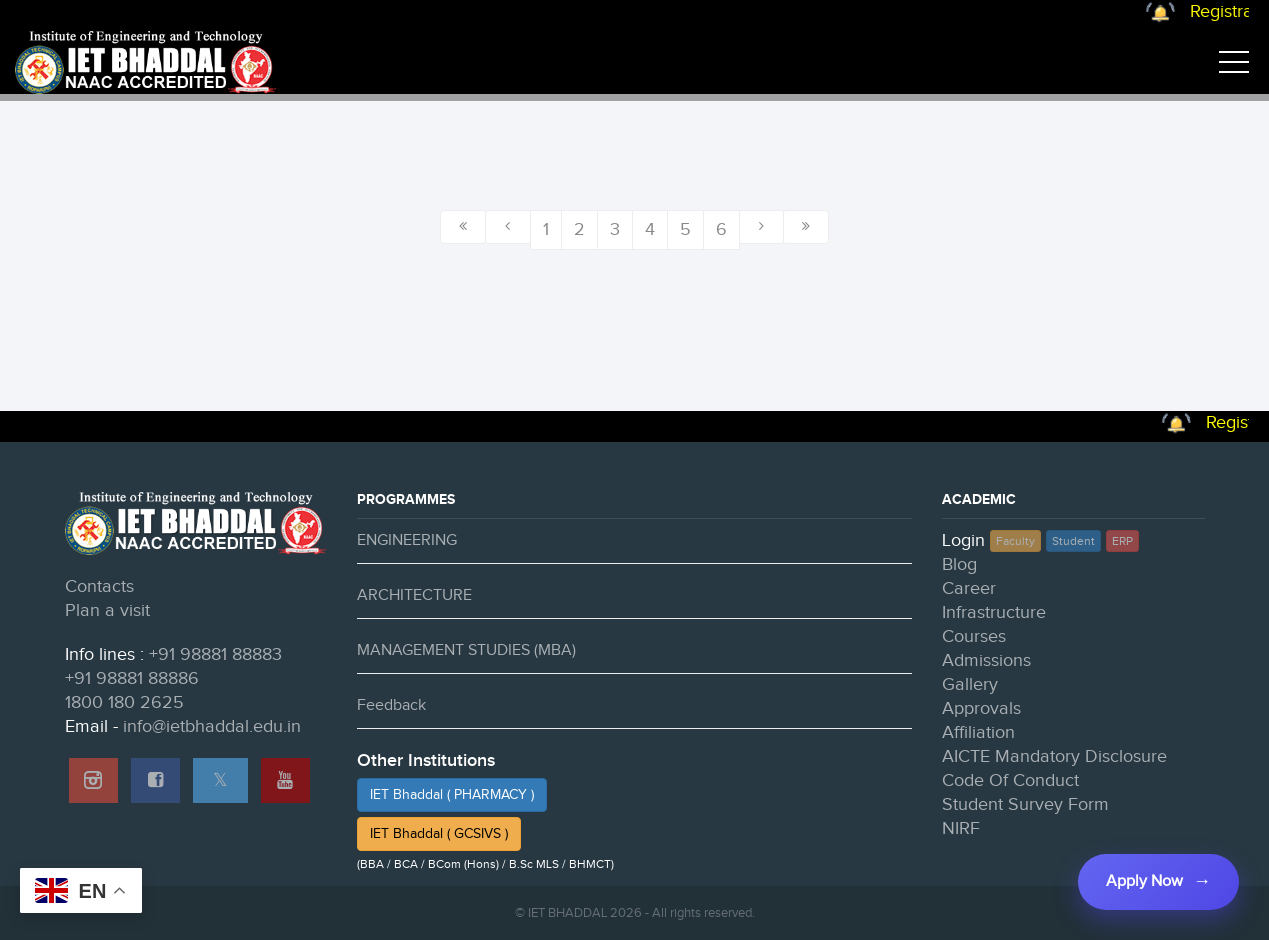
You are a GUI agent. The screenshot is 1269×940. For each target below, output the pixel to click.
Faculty (1015, 541)
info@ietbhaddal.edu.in (212, 726)
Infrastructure (994, 612)
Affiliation (978, 732)
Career (969, 588)
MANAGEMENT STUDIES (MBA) (466, 650)
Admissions (986, 660)
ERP (1122, 541)
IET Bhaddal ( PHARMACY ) (452, 795)
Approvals (981, 708)
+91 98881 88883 (215, 654)
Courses (974, 636)
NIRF (961, 828)
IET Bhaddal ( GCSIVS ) (439, 834)
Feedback (391, 705)
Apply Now (1144, 881)
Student (1073, 541)
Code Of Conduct (1010, 780)
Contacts (99, 586)
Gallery (970, 684)
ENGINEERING (407, 540)
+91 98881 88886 (132, 678)
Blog (959, 564)
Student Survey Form (1025, 804)
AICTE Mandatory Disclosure (1054, 756)
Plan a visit (107, 610)
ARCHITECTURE (414, 595)
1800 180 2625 (124, 702)
